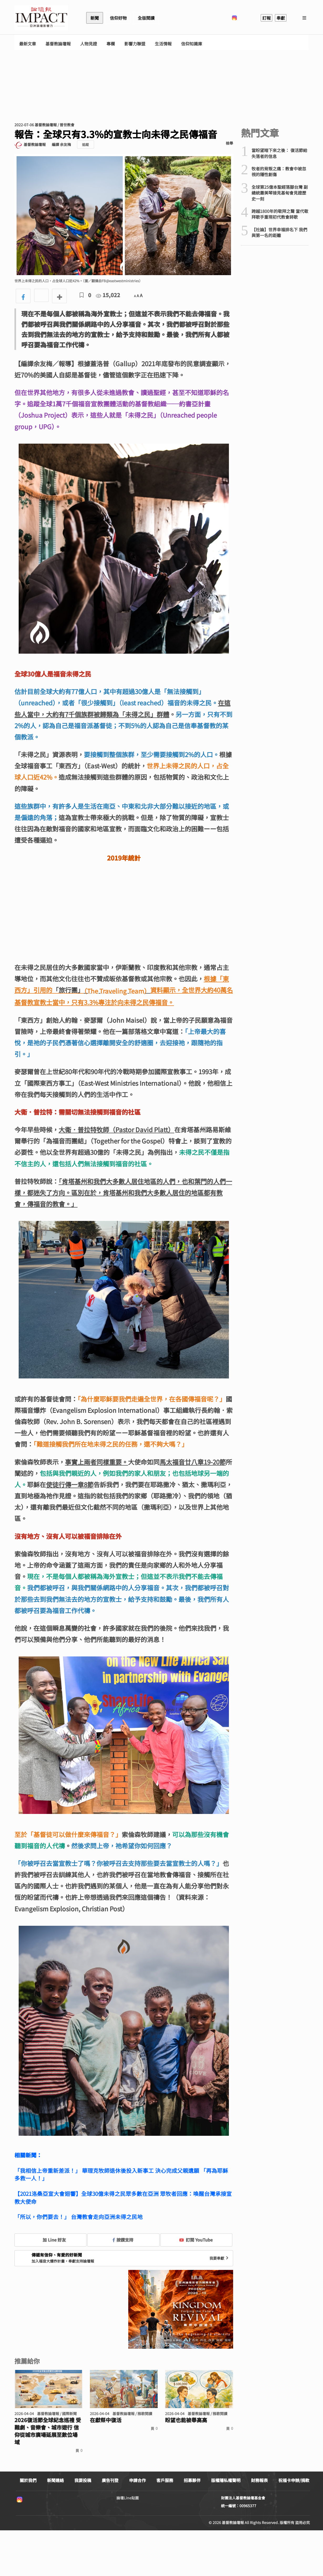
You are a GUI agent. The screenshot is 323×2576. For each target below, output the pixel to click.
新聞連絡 (55, 2480)
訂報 (266, 18)
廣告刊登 (110, 2480)
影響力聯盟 (134, 43)
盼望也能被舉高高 (186, 2420)
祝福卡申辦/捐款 (293, 2480)
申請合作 (137, 2480)
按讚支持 (123, 2240)
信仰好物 (118, 18)
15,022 (108, 295)
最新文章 (27, 43)
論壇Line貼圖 (127, 2497)
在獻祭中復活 (105, 2420)
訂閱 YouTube (196, 2240)
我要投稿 (82, 2480)
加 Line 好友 (50, 2240)
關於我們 (28, 2480)
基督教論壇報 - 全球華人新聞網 (41, 17)
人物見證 (88, 43)
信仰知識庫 (191, 43)
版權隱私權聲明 (225, 2480)
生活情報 (163, 43)
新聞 (94, 18)
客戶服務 (164, 2480)
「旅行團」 (68, 989)
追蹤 (85, 144)
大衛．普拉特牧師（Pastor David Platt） (116, 1129)
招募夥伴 (192, 2480)
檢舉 (229, 143)
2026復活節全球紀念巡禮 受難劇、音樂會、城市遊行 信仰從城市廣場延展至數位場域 (47, 2431)
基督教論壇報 (58, 43)
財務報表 (259, 2480)
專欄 (110, 43)
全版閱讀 (146, 18)
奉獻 (280, 18)
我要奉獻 (219, 2258)
